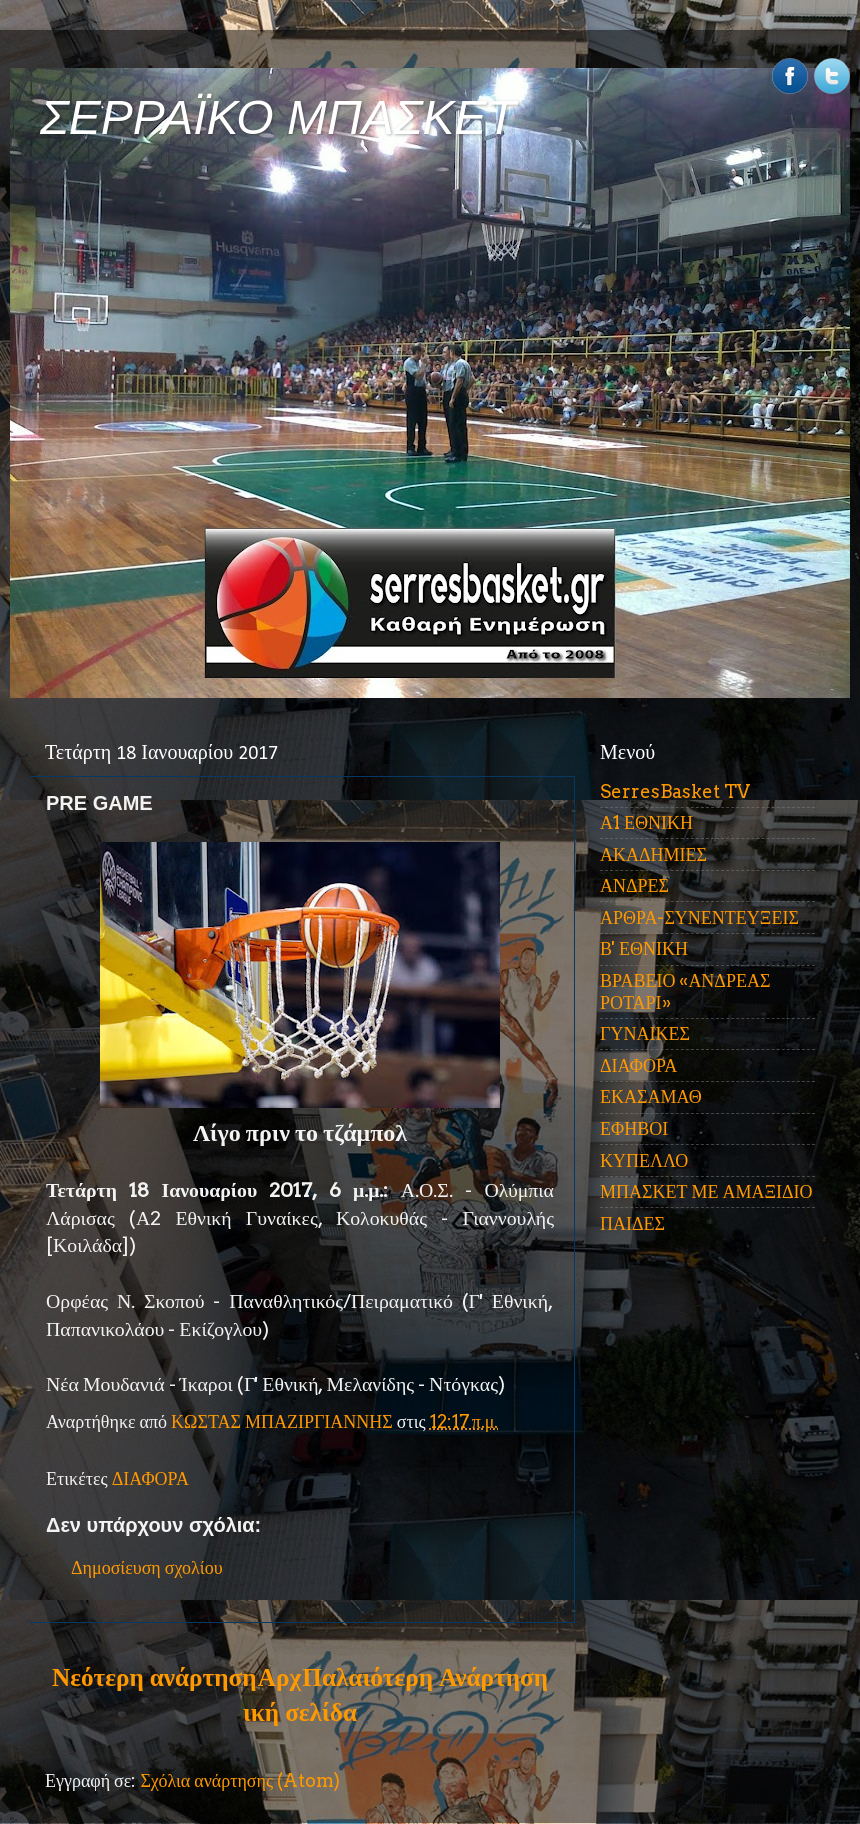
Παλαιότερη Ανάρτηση (425, 1677)
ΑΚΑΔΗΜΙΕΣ (653, 854)
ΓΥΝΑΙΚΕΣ (645, 1033)
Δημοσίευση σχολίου (147, 1567)
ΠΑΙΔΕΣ (632, 1223)
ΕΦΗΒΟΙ (634, 1128)
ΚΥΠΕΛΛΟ (644, 1160)
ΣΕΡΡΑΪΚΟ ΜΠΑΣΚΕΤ (278, 117)
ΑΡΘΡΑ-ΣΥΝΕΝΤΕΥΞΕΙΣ (699, 917)
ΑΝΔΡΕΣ (634, 885)
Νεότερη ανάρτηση (154, 1677)
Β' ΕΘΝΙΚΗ (644, 948)
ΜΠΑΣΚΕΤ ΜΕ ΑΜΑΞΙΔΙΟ (706, 1191)
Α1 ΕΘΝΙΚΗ (646, 822)
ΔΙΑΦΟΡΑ (150, 1478)
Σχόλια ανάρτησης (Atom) (240, 1780)
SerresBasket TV (675, 791)
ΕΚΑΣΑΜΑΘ (651, 1096)
